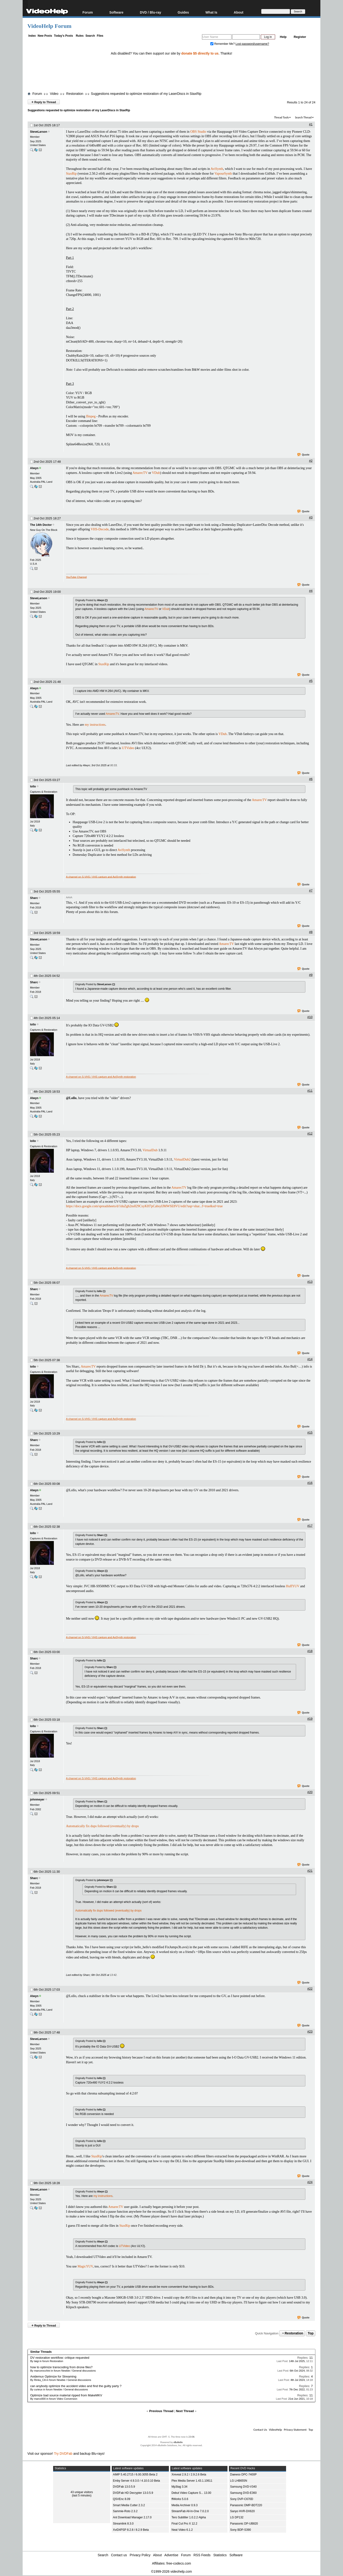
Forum (87, 12)
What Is (211, 12)
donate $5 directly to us (199, 53)
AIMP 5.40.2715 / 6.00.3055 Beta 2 (135, 2474)
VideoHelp (275, 2429)
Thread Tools (281, 117)
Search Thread (303, 117)
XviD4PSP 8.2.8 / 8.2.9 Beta (131, 2529)
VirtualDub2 (182, 1159)
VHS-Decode (100, 529)
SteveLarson (38, 131)
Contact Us (260, 2429)
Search (90, 35)
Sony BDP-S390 (240, 2529)
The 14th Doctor (41, 525)
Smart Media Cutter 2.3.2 (129, 2505)
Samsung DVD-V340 (243, 2486)
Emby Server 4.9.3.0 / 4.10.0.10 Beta (136, 2480)
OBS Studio (198, 131)
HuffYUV (292, 1586)
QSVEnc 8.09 (121, 2499)
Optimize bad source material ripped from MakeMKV (66, 2395)
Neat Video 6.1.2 (182, 2529)
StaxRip (71, 173)
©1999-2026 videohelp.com (171, 2571)
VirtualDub (150, 1150)
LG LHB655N (238, 2480)
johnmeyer (37, 1799)
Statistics (220, 2555)
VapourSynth (223, 173)
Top (311, 2333)
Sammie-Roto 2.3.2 (125, 2511)
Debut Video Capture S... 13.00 (191, 2493)
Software (116, 12)
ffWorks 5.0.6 (180, 2499)
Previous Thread (161, 2411)
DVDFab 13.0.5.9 (124, 2486)
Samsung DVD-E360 (243, 2493)
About (238, 12)
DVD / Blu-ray (150, 12)
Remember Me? (223, 44)
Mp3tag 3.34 (179, 2486)
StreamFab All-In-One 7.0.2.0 (190, 2511)
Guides (183, 12)
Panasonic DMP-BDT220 (246, 2505)
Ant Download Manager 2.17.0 (132, 2517)
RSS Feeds (202, 2555)
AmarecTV (140, 473)
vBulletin (178, 2442)
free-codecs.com (178, 2563)
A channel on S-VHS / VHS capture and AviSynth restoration (101, 876)
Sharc (34, 898)
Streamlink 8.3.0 (123, 2523)
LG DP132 (236, 2517)
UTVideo (128, 748)
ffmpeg (91, 416)
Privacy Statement (295, 2429)
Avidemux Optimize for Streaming (53, 2376)
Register (300, 37)
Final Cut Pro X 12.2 (184, 2523)
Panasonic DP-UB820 (244, 2523)
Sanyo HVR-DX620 (242, 2511)
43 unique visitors (82, 2492)
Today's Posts (63, 35)
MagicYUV (85, 2266)
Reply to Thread (43, 102)
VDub (156, 473)
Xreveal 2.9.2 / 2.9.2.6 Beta (189, 2474)
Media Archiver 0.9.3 (184, 2505)
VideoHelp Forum (49, 26)
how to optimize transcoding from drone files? (61, 2367)
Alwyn (34, 468)
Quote (303, 455)
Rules (80, 35)
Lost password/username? (252, 44)
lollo (33, 786)
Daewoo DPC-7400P (243, 2474)
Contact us (119, 2555)
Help (283, 37)
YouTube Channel (76, 576)
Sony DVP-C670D (241, 2499)
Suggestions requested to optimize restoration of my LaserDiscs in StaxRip (146, 94)
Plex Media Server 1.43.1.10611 (192, 2480)
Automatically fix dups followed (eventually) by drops (102, 1826)
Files (100, 35)
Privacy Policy (140, 2555)
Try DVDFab (63, 2453)
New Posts (45, 35)
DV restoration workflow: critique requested (59, 2357)
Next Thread (185, 2411)
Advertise (171, 2555)
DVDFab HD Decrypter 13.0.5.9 (133, 2493)
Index (32, 35)
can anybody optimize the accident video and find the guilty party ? (75, 2386)
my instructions (95, 724)
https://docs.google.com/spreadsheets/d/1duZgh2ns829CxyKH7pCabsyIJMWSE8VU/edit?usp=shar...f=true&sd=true (144, 1206)
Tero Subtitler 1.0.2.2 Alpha (189, 2517)
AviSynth (217, 169)
